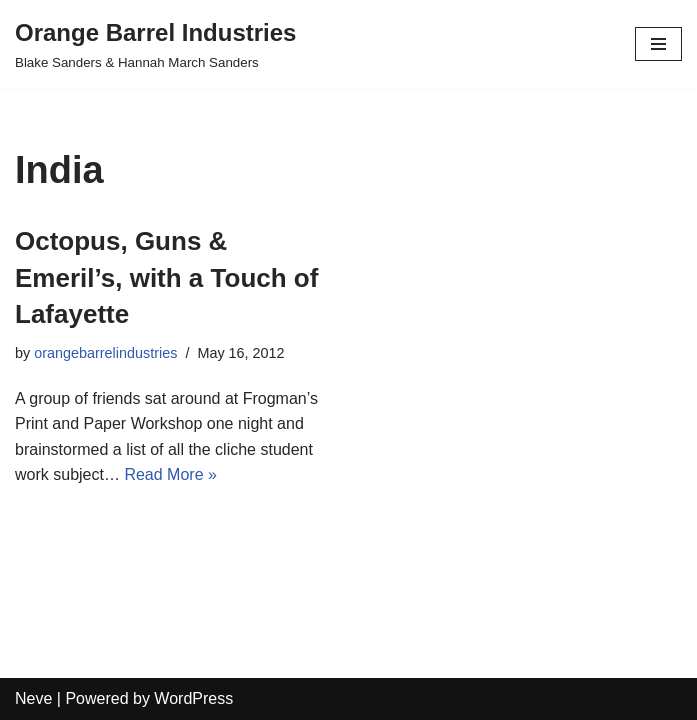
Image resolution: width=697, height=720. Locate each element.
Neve (33, 698)
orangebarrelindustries (105, 353)
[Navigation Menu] (658, 44)
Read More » (170, 474)
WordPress (193, 698)
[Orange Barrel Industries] (155, 44)
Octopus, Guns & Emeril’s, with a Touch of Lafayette (166, 277)
